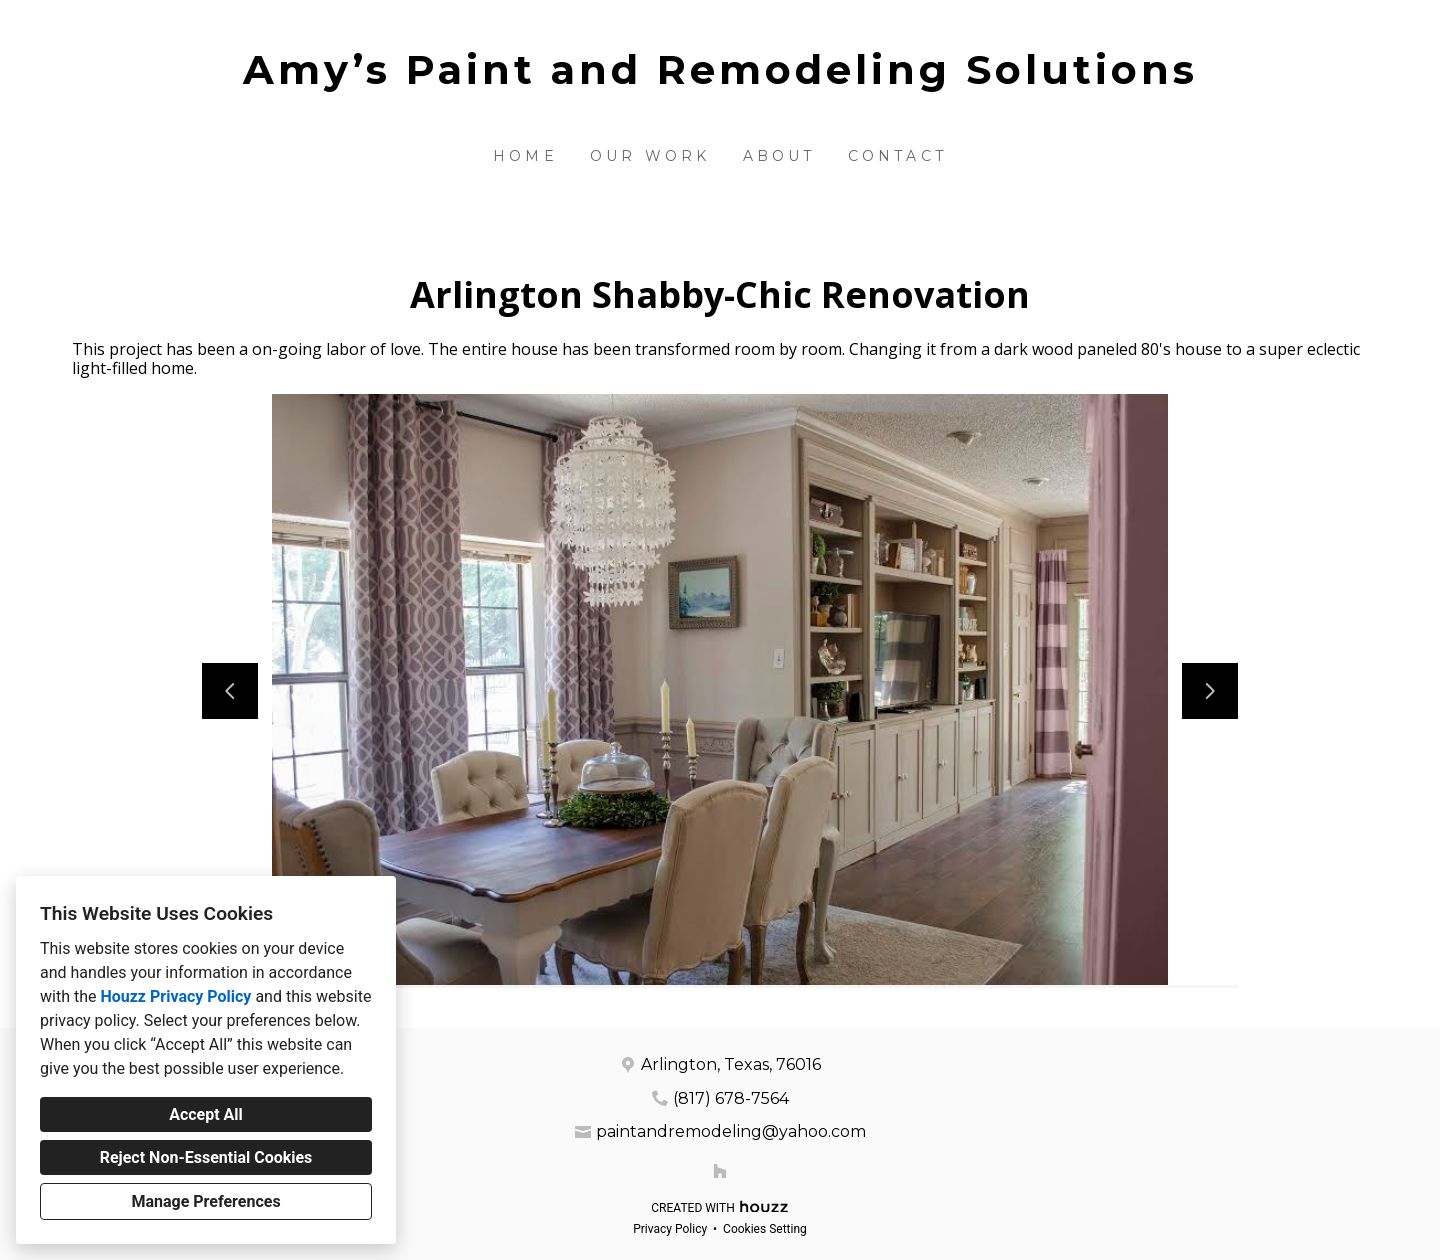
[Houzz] (720, 1171)
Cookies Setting (765, 1229)
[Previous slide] (230, 691)
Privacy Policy (670, 1229)
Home (525, 156)
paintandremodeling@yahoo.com (731, 1131)
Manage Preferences (205, 1201)
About (779, 156)
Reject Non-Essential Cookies (206, 1157)
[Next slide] (1210, 691)
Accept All (206, 1114)
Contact (897, 156)
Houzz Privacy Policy (175, 996)
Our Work (650, 156)
